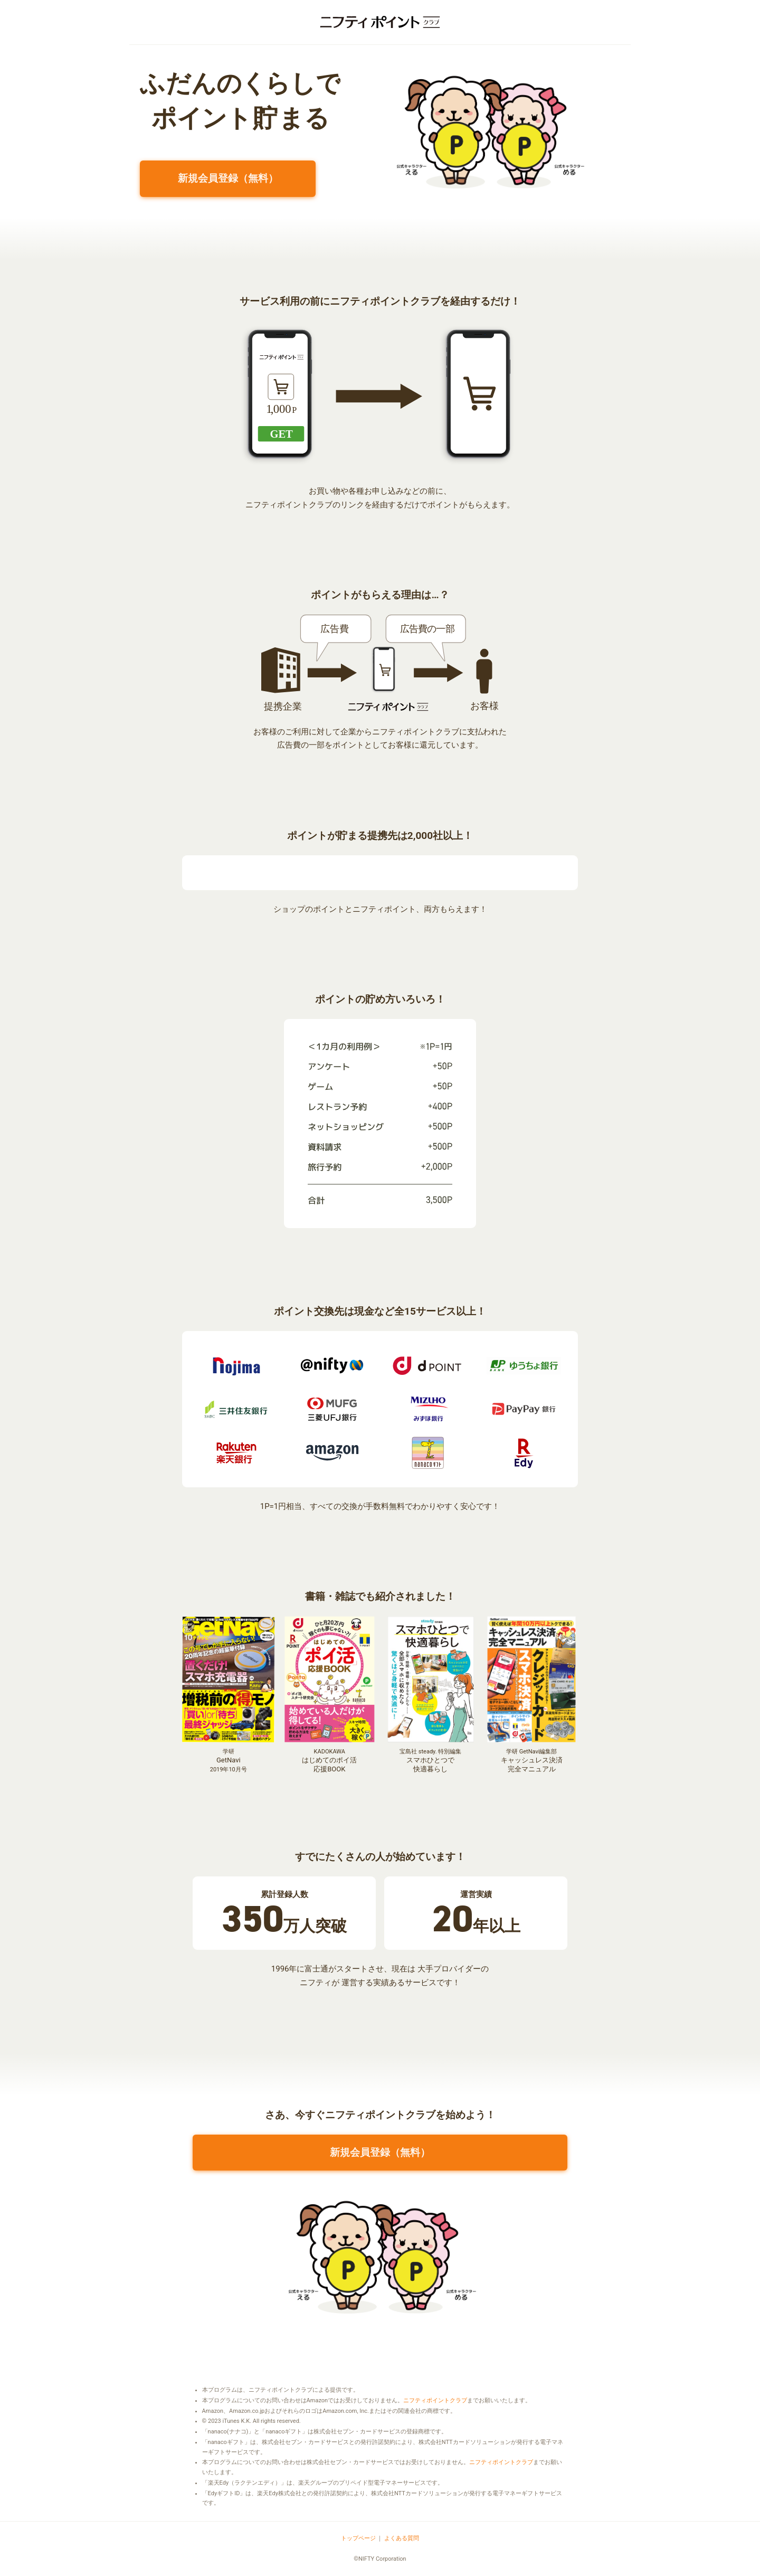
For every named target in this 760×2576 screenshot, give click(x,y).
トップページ (358, 2538)
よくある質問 (401, 2538)
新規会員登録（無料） (228, 178)
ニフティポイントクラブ (435, 2400)
